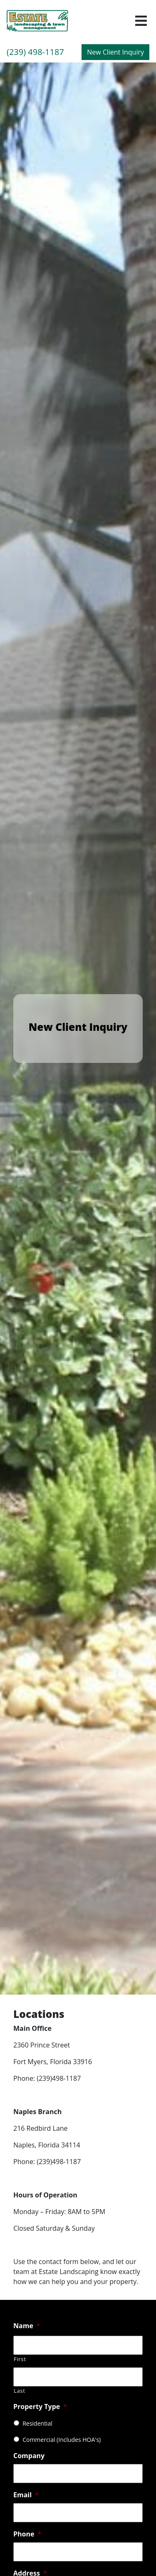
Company (29, 2455)
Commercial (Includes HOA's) (61, 2440)
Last (19, 2390)
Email (26, 2495)
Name (26, 2326)
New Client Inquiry (115, 52)
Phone (27, 2534)
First (20, 2359)
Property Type (40, 2406)
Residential (37, 2423)
